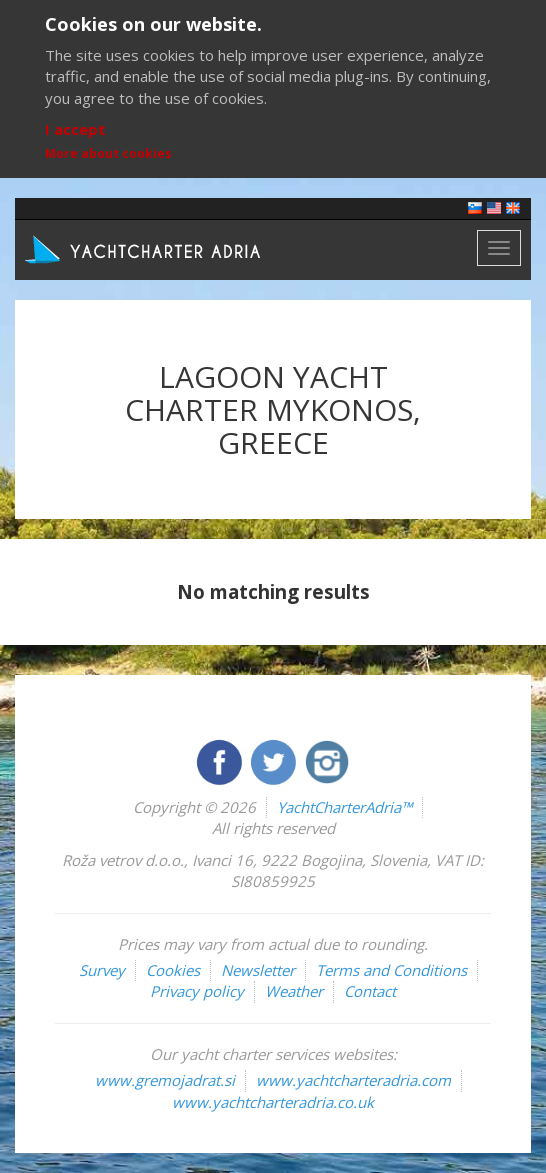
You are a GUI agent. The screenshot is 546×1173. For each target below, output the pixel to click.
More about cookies (108, 153)
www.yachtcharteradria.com (353, 1080)
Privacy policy (197, 991)
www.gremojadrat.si (165, 1080)
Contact (370, 991)
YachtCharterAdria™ (344, 807)
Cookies (173, 970)
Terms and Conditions (391, 970)
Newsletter (258, 970)
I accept (75, 129)
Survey (102, 970)
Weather (294, 991)
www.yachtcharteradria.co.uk (273, 1102)
